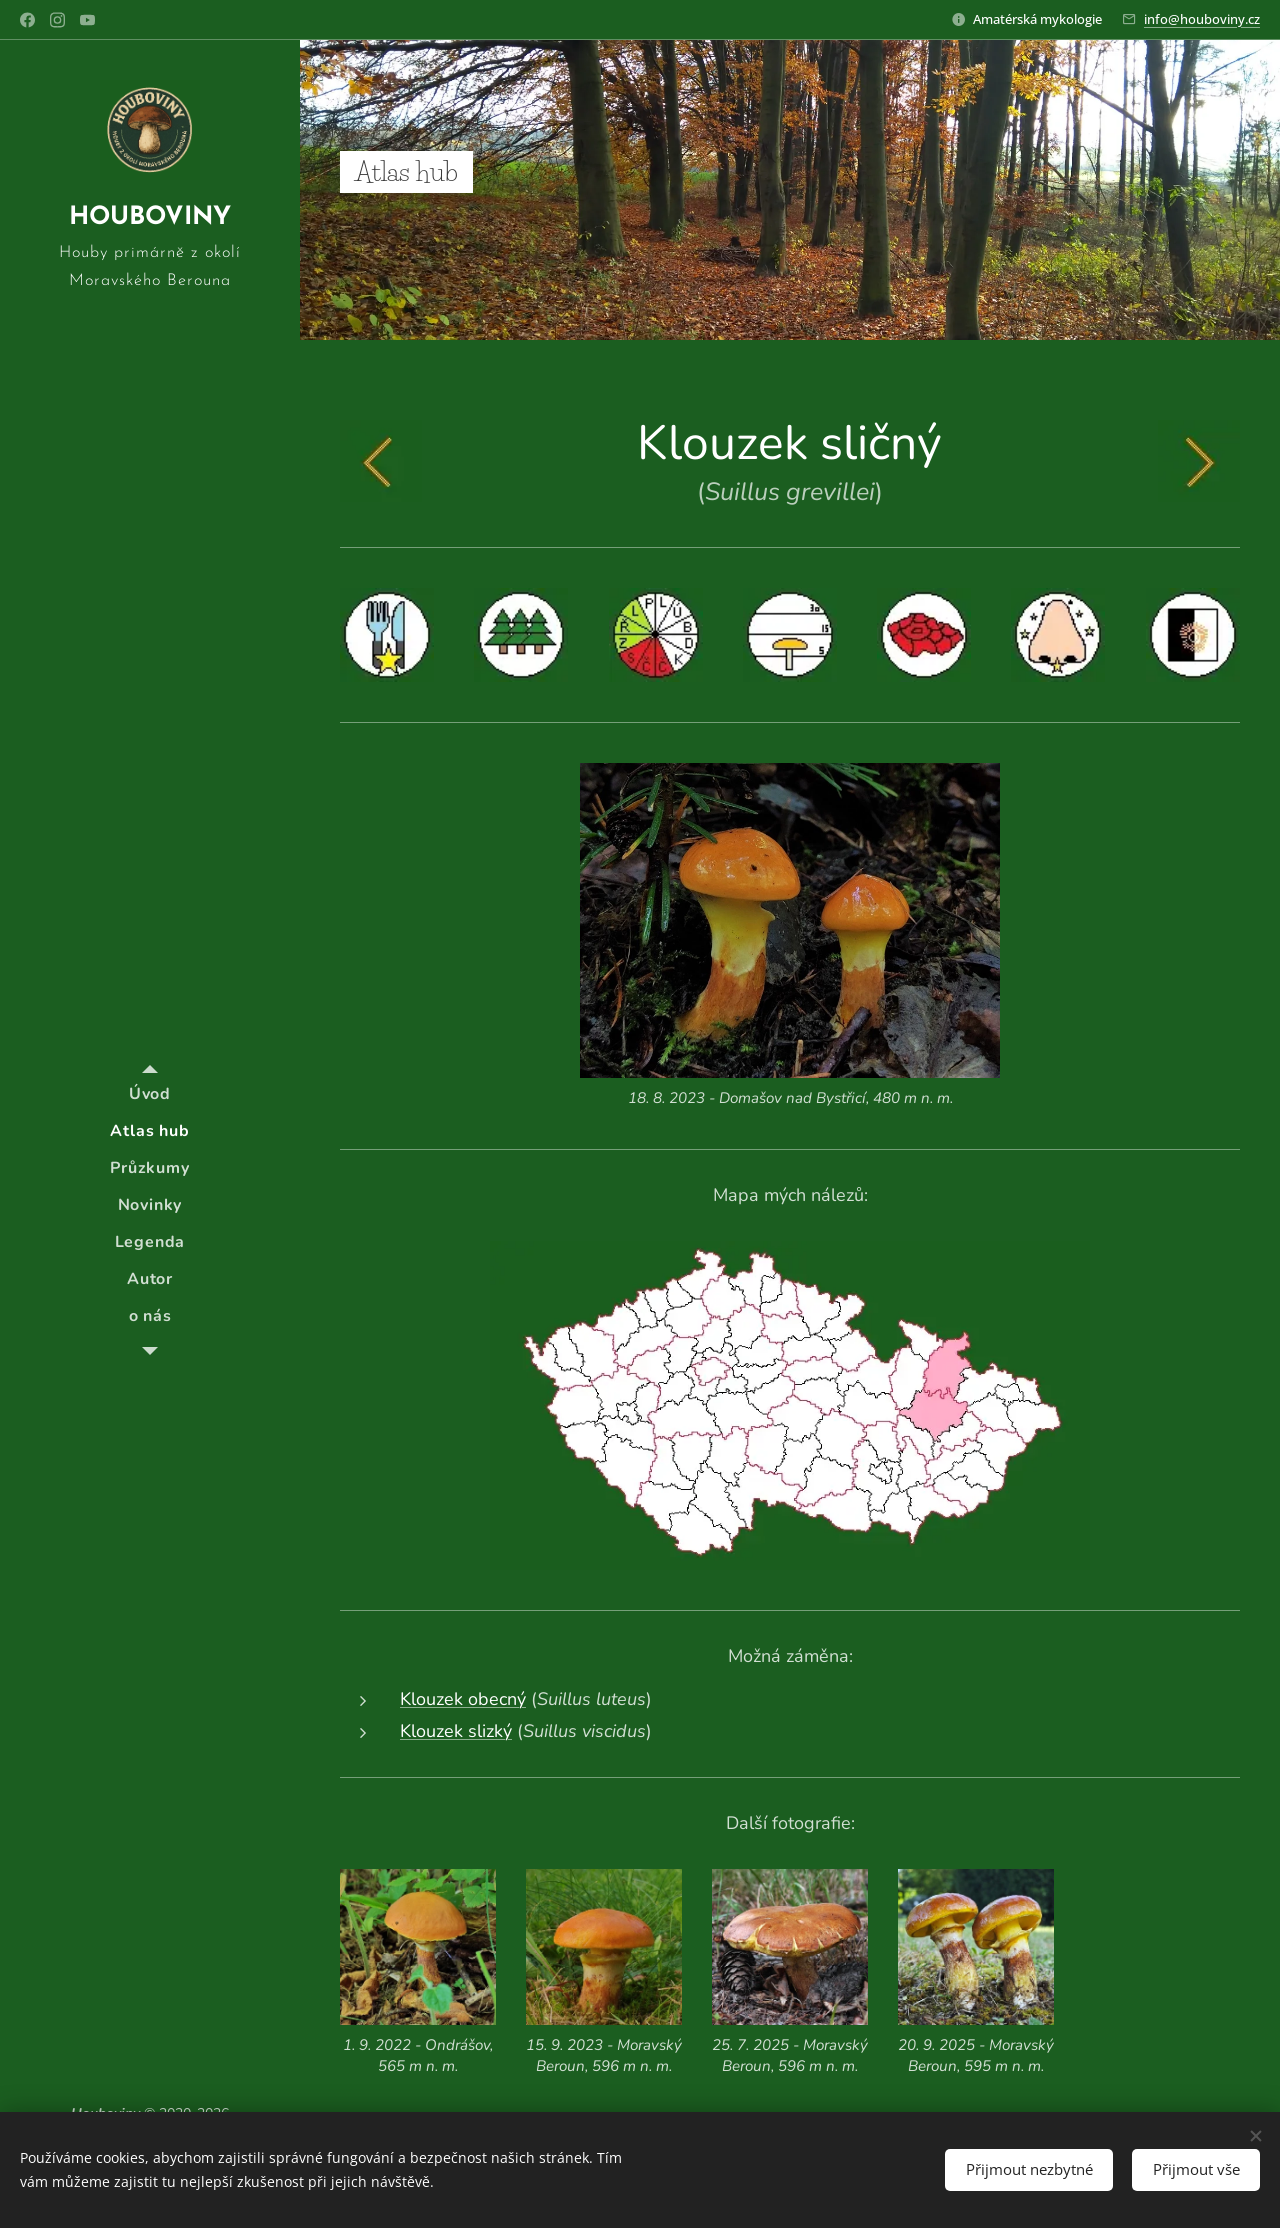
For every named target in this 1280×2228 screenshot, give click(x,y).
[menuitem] (150, 1094)
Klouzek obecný (463, 1699)
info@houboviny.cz (1202, 19)
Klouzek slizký (456, 1731)
